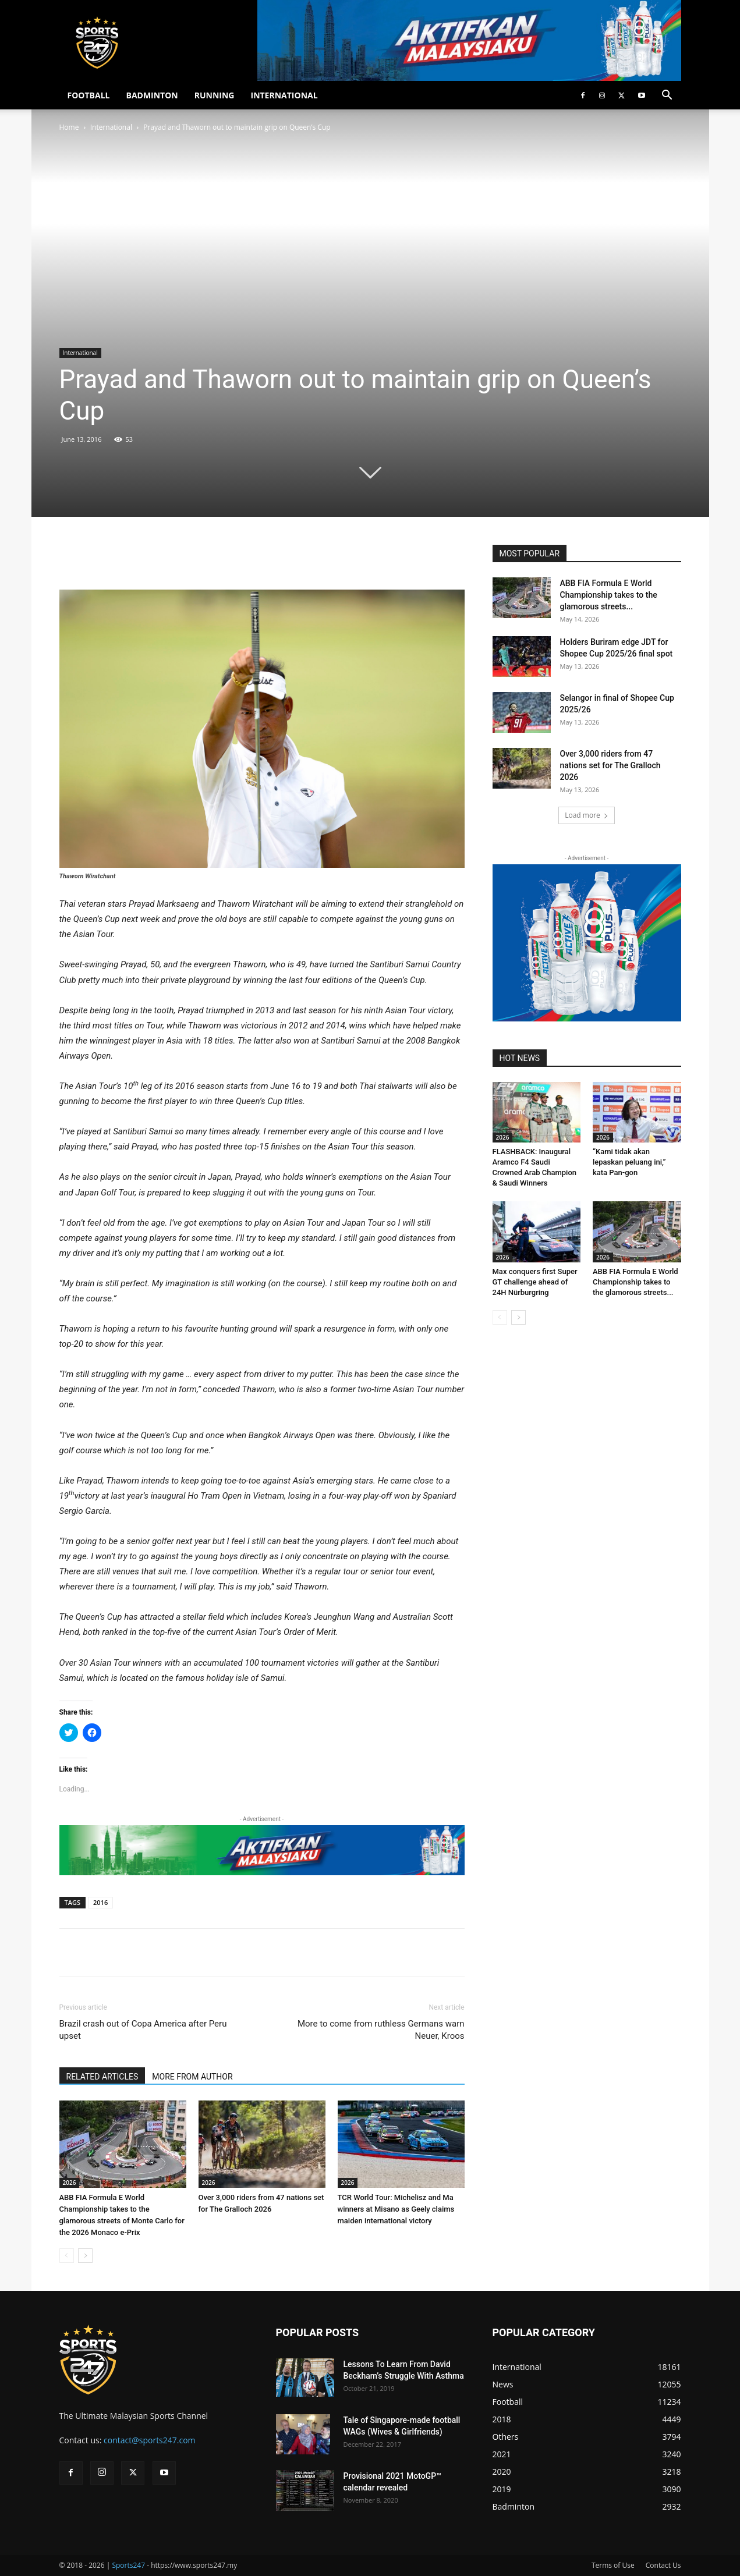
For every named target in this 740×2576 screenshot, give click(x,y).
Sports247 (128, 2565)
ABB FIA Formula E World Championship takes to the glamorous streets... (608, 595)
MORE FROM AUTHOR (192, 2076)
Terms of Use (613, 2565)
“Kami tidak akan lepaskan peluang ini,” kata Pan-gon (629, 1162)
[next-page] (85, 2255)
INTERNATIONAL (284, 95)
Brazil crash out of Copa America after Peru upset (143, 2029)
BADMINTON (152, 95)
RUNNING (214, 95)
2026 (69, 2182)
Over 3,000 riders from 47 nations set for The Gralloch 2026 (610, 765)
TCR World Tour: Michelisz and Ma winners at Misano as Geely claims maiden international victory (396, 2209)
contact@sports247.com (150, 2440)
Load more (586, 815)
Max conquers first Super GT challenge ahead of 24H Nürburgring (535, 1282)
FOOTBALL (89, 95)
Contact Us (663, 2565)
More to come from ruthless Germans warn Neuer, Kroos (381, 2029)
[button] (667, 96)
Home (69, 127)
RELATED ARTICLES (102, 2076)
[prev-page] (66, 2255)
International (111, 127)
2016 (100, 1902)
